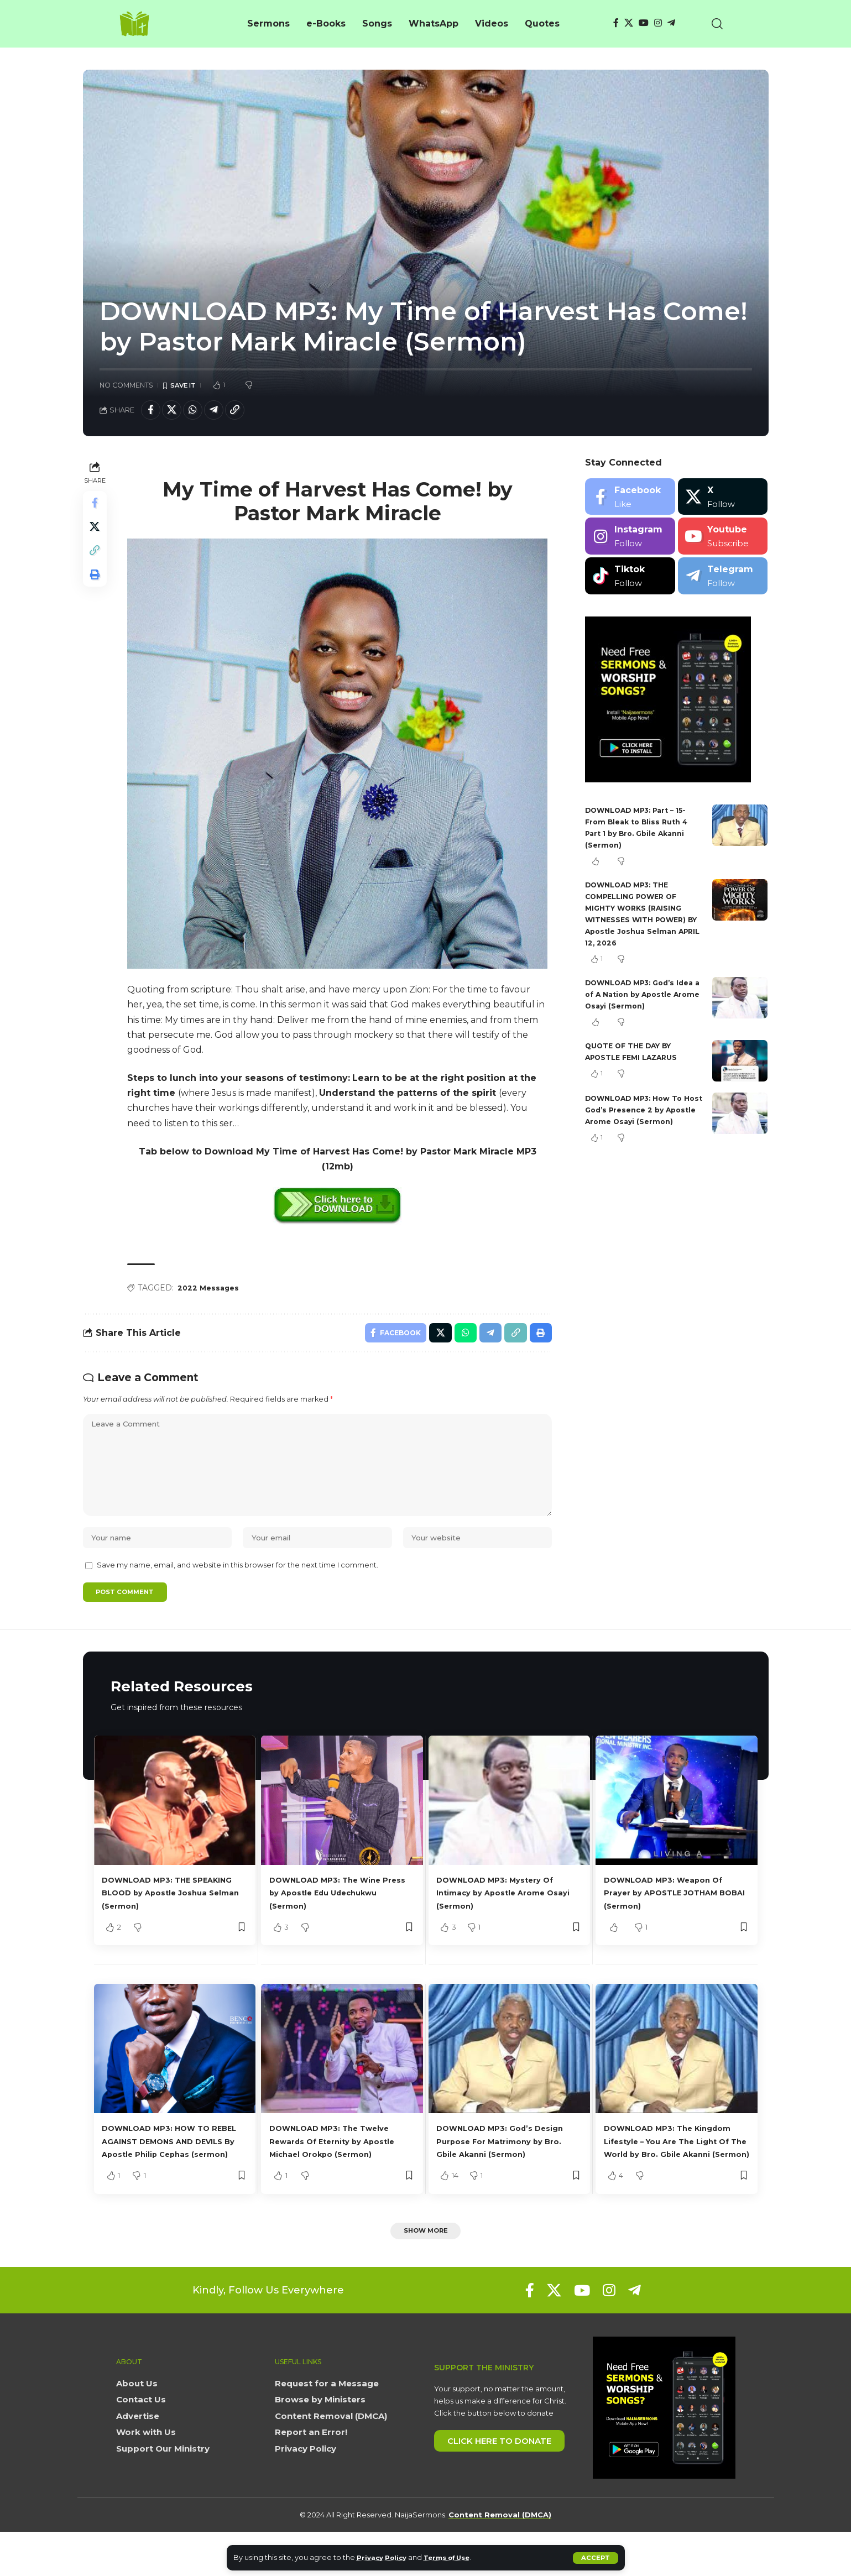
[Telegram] (671, 22)
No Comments (126, 386)
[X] (629, 22)
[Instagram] (658, 22)
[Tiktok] (630, 579)
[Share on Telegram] (223, 412)
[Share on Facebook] (152, 412)
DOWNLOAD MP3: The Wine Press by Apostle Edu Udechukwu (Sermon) (336, 1921)
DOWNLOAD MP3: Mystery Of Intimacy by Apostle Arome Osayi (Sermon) (506, 1921)
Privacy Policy (385, 2557)
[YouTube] (643, 22)
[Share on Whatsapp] (200, 412)
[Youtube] (723, 539)
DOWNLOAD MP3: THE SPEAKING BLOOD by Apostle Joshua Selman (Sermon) (171, 1921)
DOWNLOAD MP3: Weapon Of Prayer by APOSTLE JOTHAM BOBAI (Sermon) (674, 1921)
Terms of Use (456, 2557)
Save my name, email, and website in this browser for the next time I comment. (237, 1591)
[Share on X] (176, 412)
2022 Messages (211, 1292)
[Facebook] (616, 22)
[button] (595, 2558)
